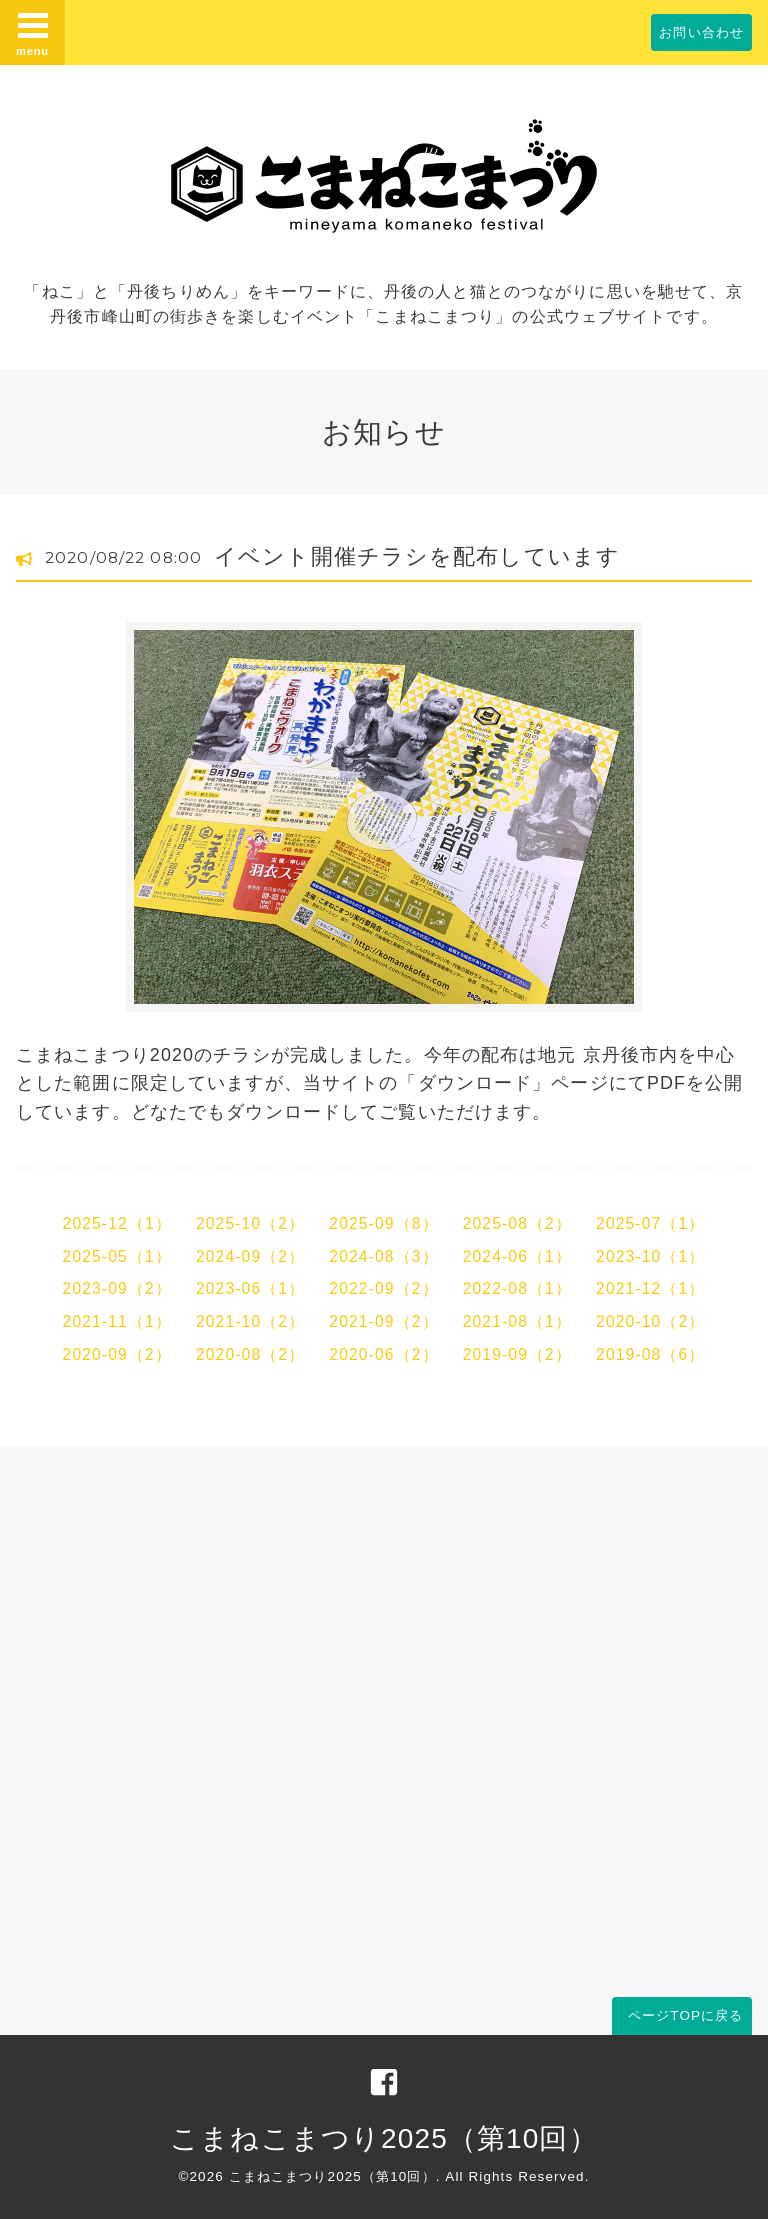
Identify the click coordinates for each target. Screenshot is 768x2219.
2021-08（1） (517, 1321)
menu (33, 32)
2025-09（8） (383, 1223)
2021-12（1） (650, 1288)
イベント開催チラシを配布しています (417, 556)
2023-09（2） (117, 1288)
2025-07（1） (650, 1223)
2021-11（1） (117, 1321)
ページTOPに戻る (685, 2015)
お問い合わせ (701, 32)
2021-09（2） (383, 1321)
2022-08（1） (517, 1288)
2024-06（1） (517, 1256)
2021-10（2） (250, 1321)
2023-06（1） (250, 1288)
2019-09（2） (517, 1354)
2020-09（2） (117, 1354)
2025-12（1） (117, 1223)
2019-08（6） (650, 1354)
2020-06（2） (383, 1354)
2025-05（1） (117, 1256)
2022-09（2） (383, 1288)
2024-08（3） (383, 1256)
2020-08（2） (250, 1354)
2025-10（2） (250, 1223)
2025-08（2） (517, 1223)
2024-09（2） (250, 1256)
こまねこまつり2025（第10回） (383, 2138)
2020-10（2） (650, 1321)
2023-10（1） (650, 1256)
